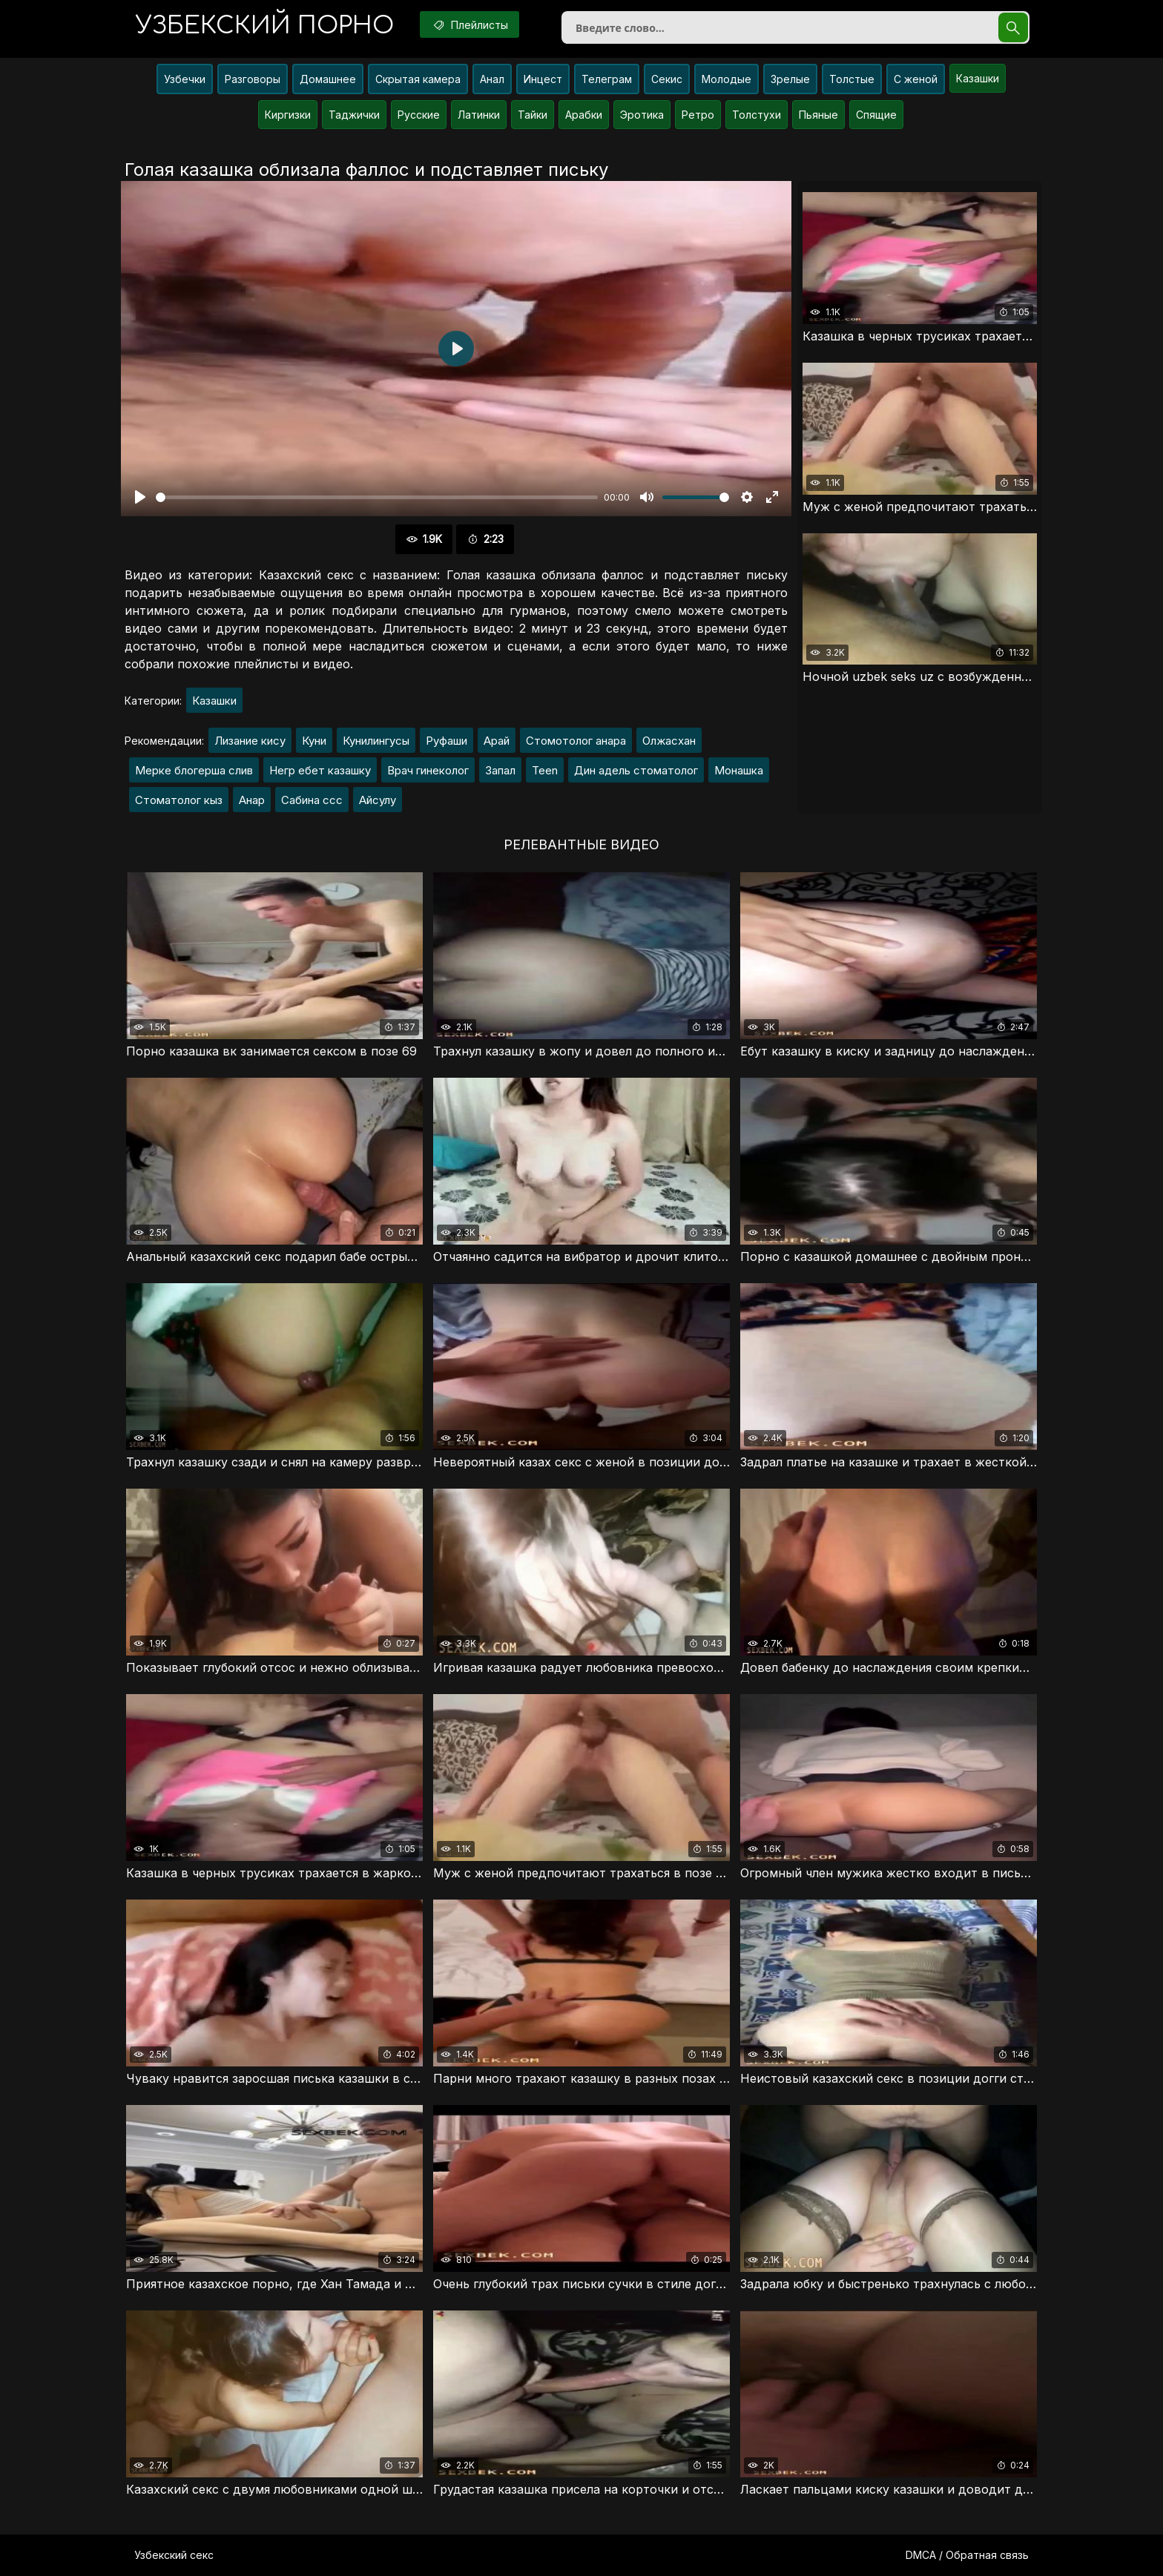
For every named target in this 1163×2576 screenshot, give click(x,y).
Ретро (698, 114)
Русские (419, 114)
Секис (666, 79)
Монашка (738, 770)
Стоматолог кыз (179, 800)
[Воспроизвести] (140, 497)
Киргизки (288, 114)
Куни (314, 741)
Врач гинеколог (428, 770)
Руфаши (446, 741)
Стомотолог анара (576, 741)
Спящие (876, 114)
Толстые (851, 79)
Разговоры (252, 79)
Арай (497, 741)
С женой (916, 79)
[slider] (377, 497)
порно (265, 26)
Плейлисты (469, 24)
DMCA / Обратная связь (967, 2555)
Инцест (543, 79)
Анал (492, 79)
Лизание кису (250, 741)
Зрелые (790, 79)
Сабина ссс (312, 800)
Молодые (726, 79)
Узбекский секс (174, 2555)
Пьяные (818, 114)
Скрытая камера (418, 79)
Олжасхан (669, 741)
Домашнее (328, 79)
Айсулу (377, 800)
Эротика (642, 114)
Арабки (583, 114)
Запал (500, 770)
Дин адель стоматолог (636, 770)
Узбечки (184, 79)
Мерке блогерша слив (194, 770)
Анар (252, 800)
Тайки (532, 114)
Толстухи (756, 114)
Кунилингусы (376, 741)
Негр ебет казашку (320, 770)
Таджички (354, 114)
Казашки (977, 78)
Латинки (479, 114)
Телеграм (607, 79)
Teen (545, 770)
